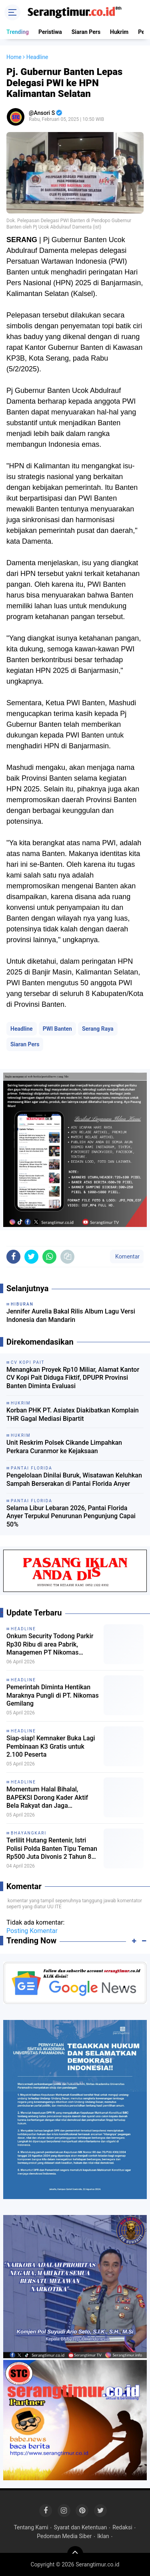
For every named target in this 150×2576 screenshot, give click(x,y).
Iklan (103, 2536)
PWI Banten (57, 1029)
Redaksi (122, 2527)
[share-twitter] (31, 1257)
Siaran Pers (86, 32)
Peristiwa (50, 32)
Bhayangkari (28, 1833)
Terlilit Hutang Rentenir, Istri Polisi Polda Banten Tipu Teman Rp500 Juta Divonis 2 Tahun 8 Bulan (51, 1848)
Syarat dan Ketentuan (80, 2527)
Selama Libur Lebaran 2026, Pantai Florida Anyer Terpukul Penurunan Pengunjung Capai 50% (71, 1516)
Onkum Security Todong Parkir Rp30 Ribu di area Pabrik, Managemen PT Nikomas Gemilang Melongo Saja (49, 1644)
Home (14, 57)
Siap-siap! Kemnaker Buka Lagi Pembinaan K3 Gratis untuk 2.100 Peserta (50, 1746)
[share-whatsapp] (49, 1257)
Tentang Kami (31, 2527)
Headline (21, 1029)
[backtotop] (75, 2554)
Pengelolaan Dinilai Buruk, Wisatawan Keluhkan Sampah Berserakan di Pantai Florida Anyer (74, 1479)
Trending (17, 32)
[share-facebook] (13, 1257)
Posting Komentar (32, 1931)
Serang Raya (98, 1029)
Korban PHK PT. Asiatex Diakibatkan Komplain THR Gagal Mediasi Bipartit (72, 1414)
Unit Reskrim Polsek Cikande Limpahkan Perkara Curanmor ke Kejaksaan (64, 1447)
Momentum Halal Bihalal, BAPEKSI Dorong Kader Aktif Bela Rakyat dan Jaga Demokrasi (47, 1797)
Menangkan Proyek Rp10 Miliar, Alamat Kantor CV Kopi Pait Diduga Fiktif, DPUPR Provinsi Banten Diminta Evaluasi (72, 1378)
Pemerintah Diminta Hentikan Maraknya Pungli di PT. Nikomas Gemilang (52, 1695)
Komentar (127, 1256)
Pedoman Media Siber (64, 2536)
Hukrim (119, 32)
